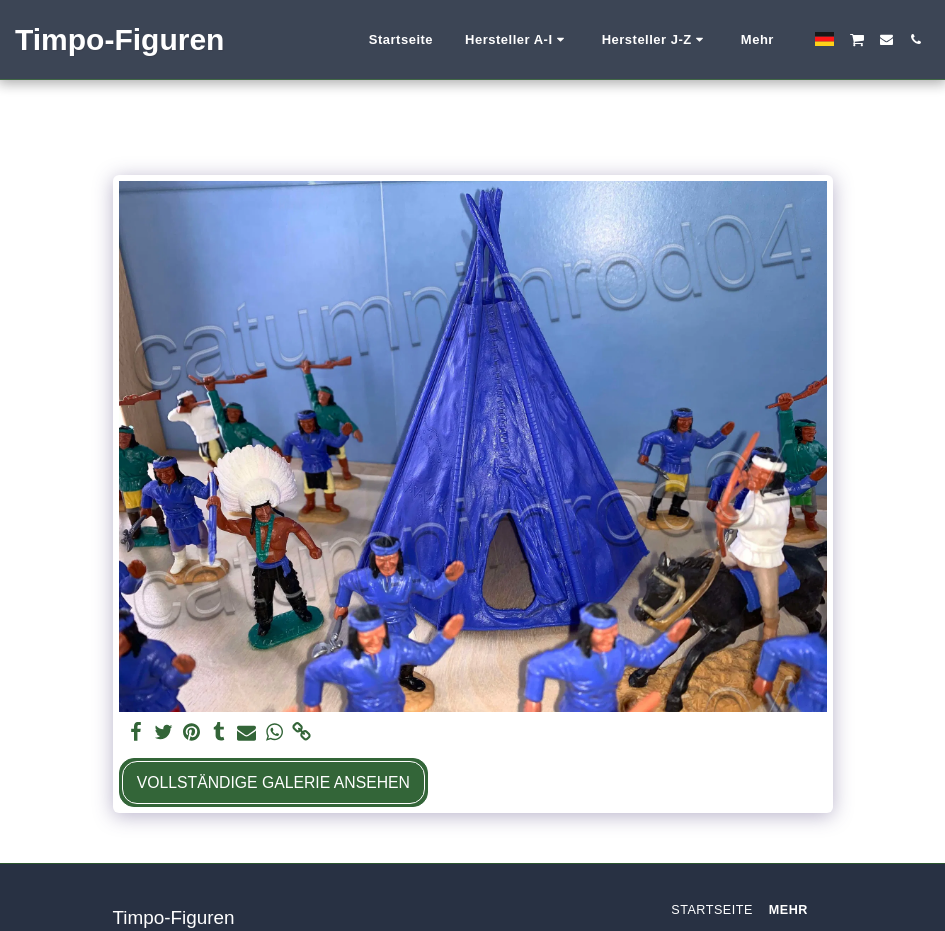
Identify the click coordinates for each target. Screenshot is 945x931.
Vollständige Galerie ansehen (273, 782)
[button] (420, 40)
